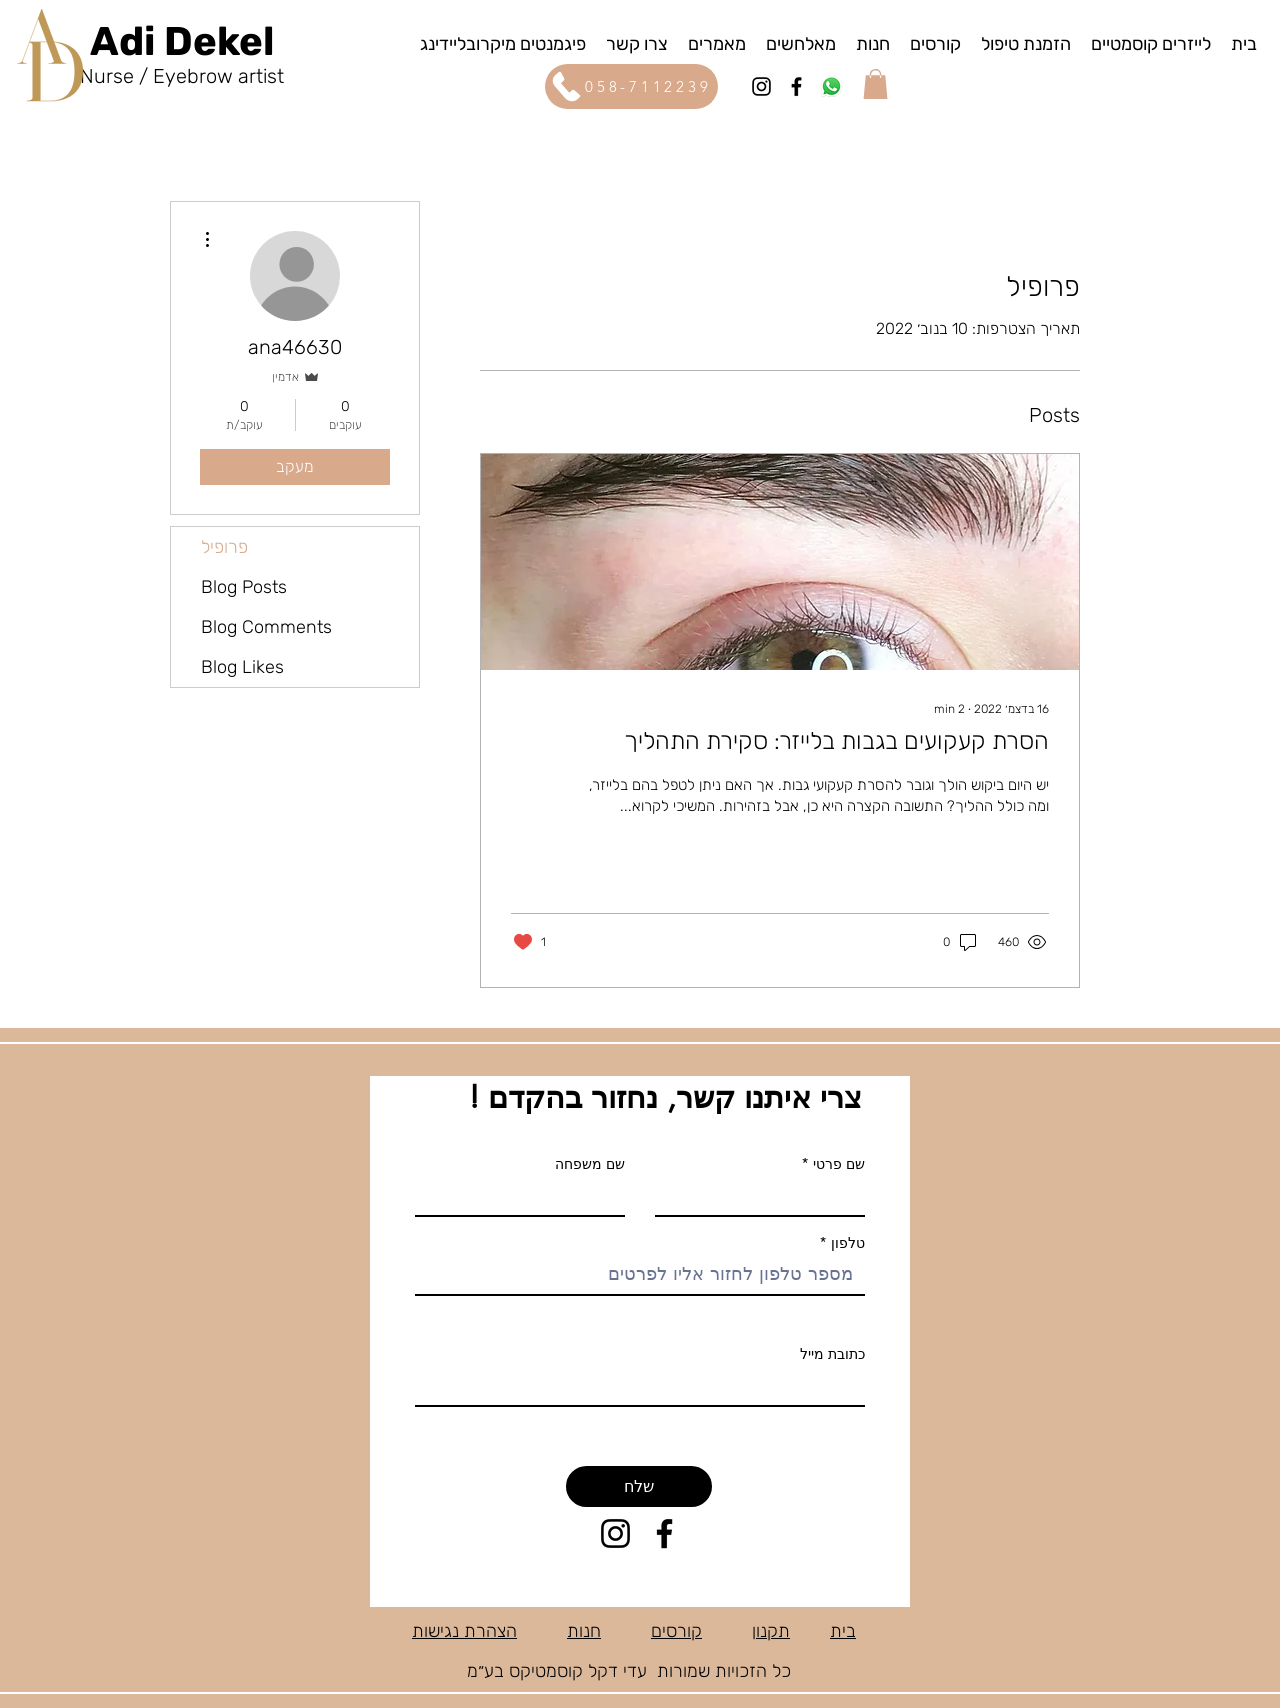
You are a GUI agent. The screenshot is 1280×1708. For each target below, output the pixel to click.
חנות (584, 1631)
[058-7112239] (631, 86)
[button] (875, 84)
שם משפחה (590, 1164)
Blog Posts (244, 587)
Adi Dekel (182, 41)
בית (843, 1631)
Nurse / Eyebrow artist (182, 76)
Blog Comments (266, 627)
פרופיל (224, 547)
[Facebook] (796, 86)
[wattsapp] (831, 86)
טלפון (846, 1243)
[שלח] (639, 1486)
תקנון (771, 1631)
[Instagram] (761, 86)
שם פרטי (839, 1164)
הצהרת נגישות (464, 1631)
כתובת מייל (832, 1354)
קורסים (676, 1631)
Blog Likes (242, 667)
